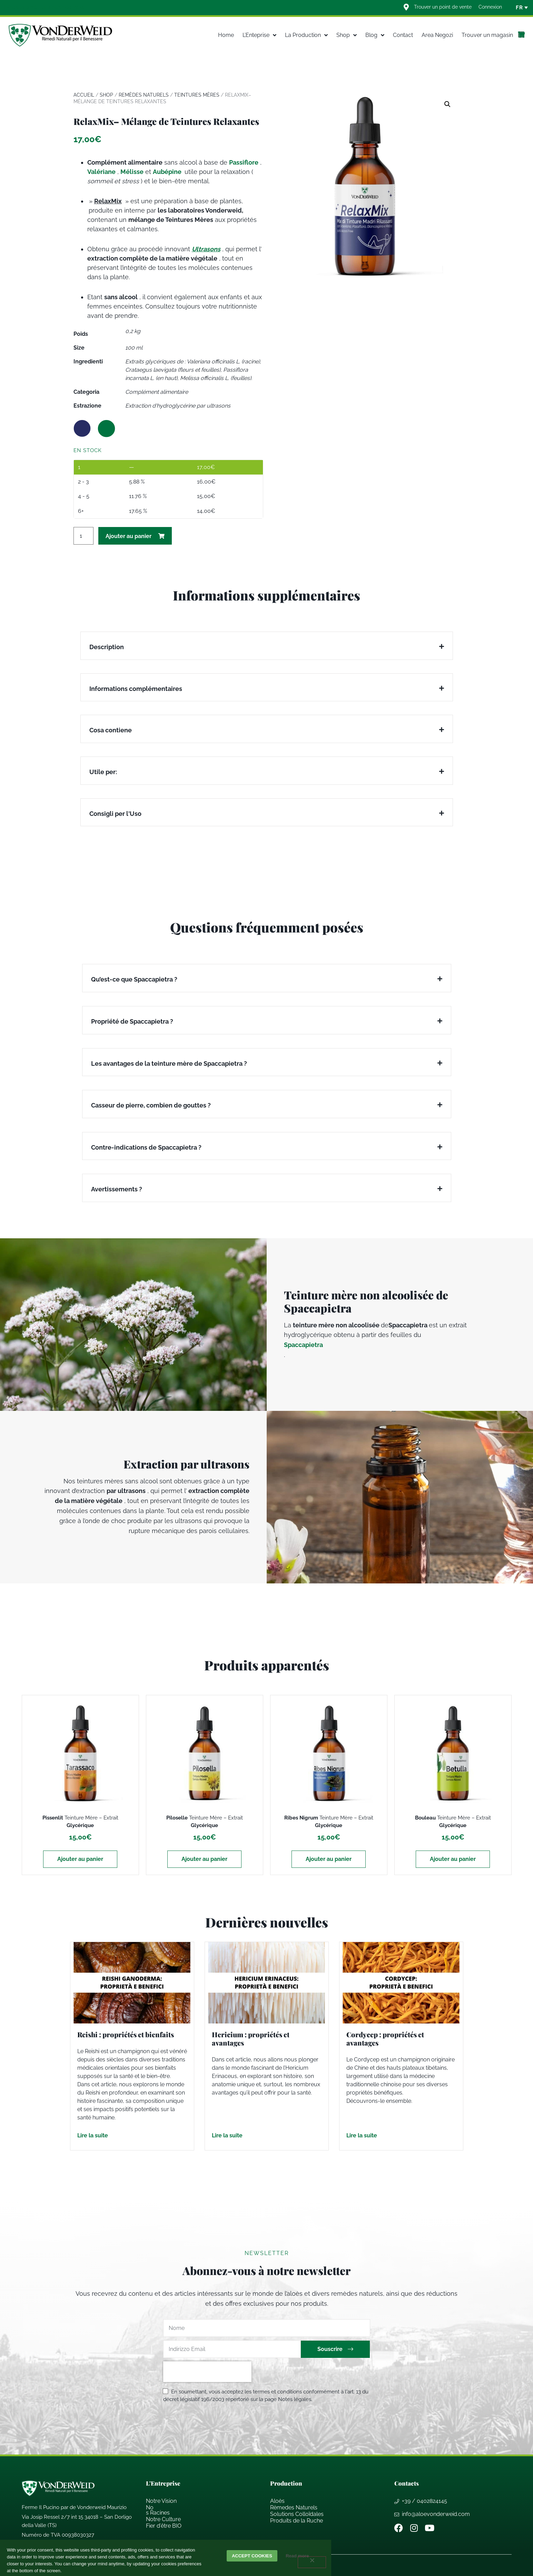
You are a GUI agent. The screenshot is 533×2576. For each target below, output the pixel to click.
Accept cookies (252, 2555)
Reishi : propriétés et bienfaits (125, 2034)
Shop (346, 35)
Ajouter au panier (128, 536)
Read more (298, 2555)
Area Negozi (437, 35)
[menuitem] (519, 7)
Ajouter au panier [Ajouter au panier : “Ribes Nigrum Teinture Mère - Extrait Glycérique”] (329, 1859)
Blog (374, 35)
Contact (403, 35)
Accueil (83, 95)
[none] (519, 7)
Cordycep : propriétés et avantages (385, 2038)
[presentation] (207, 2371)
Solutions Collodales (297, 2514)
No (150, 2507)
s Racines (158, 2512)
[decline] (312, 2562)
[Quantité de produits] (83, 536)
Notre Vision (161, 2501)
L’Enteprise (259, 35)
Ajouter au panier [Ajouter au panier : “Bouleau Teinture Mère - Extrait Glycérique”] (453, 1859)
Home (226, 35)
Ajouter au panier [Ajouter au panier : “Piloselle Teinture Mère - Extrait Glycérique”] (204, 1859)
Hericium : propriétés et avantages (250, 2038)
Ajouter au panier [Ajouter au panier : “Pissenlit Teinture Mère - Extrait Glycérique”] (80, 1859)
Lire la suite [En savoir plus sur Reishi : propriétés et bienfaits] (92, 2135)
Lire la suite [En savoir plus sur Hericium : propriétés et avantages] (227, 2135)
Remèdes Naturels (144, 95)
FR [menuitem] (519, 7)
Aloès (277, 2501)
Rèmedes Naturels (293, 2507)
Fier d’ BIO (163, 2525)
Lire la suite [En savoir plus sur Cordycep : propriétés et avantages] (361, 2135)
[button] (447, 104)
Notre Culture (163, 2519)
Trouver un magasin (487, 35)
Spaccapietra (303, 1344)
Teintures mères (196, 95)
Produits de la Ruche (296, 2520)
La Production (306, 35)
